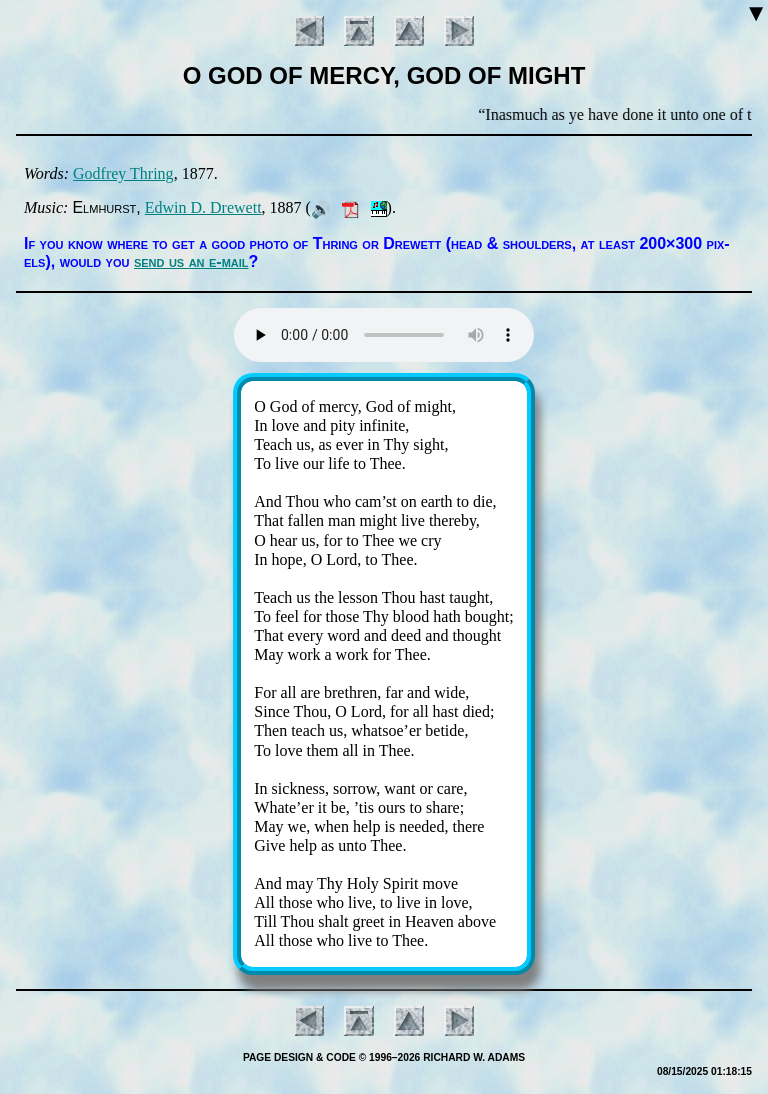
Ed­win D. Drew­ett (203, 207)
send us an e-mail (191, 261)
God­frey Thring (123, 173)
